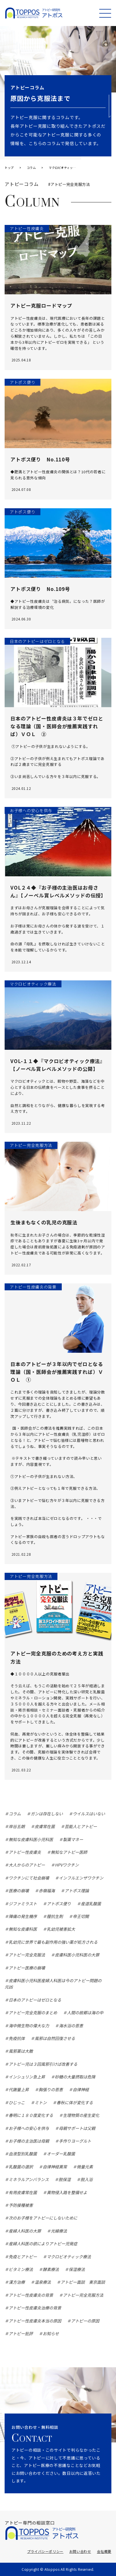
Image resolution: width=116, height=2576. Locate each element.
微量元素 (85, 2167)
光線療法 (59, 2231)
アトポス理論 (77, 1890)
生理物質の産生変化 (81, 2115)
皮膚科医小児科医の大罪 (77, 1955)
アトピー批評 (21, 2333)
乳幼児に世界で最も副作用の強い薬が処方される (53, 1942)
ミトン (41, 2102)
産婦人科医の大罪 (25, 2231)
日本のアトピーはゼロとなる (35, 2000)
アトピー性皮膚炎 (25, 1852)
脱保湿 (65, 2179)
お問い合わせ (80, 2551)
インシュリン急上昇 (27, 2077)
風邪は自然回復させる (55, 2038)
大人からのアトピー (27, 1865)
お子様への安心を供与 (29, 2128)
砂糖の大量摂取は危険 (75, 2077)
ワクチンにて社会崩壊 (29, 1878)
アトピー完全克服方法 (83, 2295)
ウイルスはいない (89, 1813)
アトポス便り (59, 1903)
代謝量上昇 (19, 2089)
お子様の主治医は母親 (29, 2141)
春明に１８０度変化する (31, 2115)
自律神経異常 (55, 2167)
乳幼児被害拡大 (61, 1929)
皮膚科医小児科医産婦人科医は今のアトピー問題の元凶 (53, 1984)
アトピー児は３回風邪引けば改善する (43, 2064)
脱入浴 (87, 2179)
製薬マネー (73, 1839)
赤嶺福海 (47, 1890)
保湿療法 (77, 2269)
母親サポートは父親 (77, 2128)
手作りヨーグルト (75, 2141)
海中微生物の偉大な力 (29, 2025)
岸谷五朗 (17, 1826)
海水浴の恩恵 (71, 2025)
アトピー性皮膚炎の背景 (31, 2295)
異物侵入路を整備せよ (67, 2192)
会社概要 (104, 2551)
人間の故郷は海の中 (85, 2012)
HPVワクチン (67, 1865)
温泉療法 (43, 2282)
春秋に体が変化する (75, 2102)
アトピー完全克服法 (27, 1955)
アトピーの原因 (85, 2321)
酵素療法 (51, 2269)
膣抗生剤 (55, 1916)
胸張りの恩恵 (51, 2089)
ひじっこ (17, 2102)
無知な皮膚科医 (23, 1929)
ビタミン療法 (21, 2269)
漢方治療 (17, 2282)
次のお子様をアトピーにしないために (43, 2218)
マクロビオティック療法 (69, 2256)
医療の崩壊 (19, 1890)
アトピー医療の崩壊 (27, 1968)
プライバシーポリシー (45, 2551)
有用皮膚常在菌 (23, 2192)
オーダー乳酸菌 (61, 2153)
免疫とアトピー (23, 2256)
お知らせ (51, 2333)
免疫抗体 (17, 2038)
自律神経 (81, 2089)
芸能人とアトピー (81, 1826)
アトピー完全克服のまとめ (33, 2012)
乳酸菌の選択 (21, 2167)
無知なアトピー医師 (69, 1852)
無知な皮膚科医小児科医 (31, 1839)
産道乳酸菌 (91, 1903)
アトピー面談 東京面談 (83, 2282)
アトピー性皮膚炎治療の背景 (35, 2308)
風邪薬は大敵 (21, 2051)
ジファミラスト (23, 1903)
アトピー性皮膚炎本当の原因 (35, 2321)
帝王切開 (81, 1916)
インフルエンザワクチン (81, 1878)
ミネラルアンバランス (29, 2179)
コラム (15, 1813)
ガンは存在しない (47, 1813)
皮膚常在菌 (45, 1826)
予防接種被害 (21, 2205)
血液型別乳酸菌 (23, 2153)
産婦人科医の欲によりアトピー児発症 (43, 2243)
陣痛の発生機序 (23, 1916)
